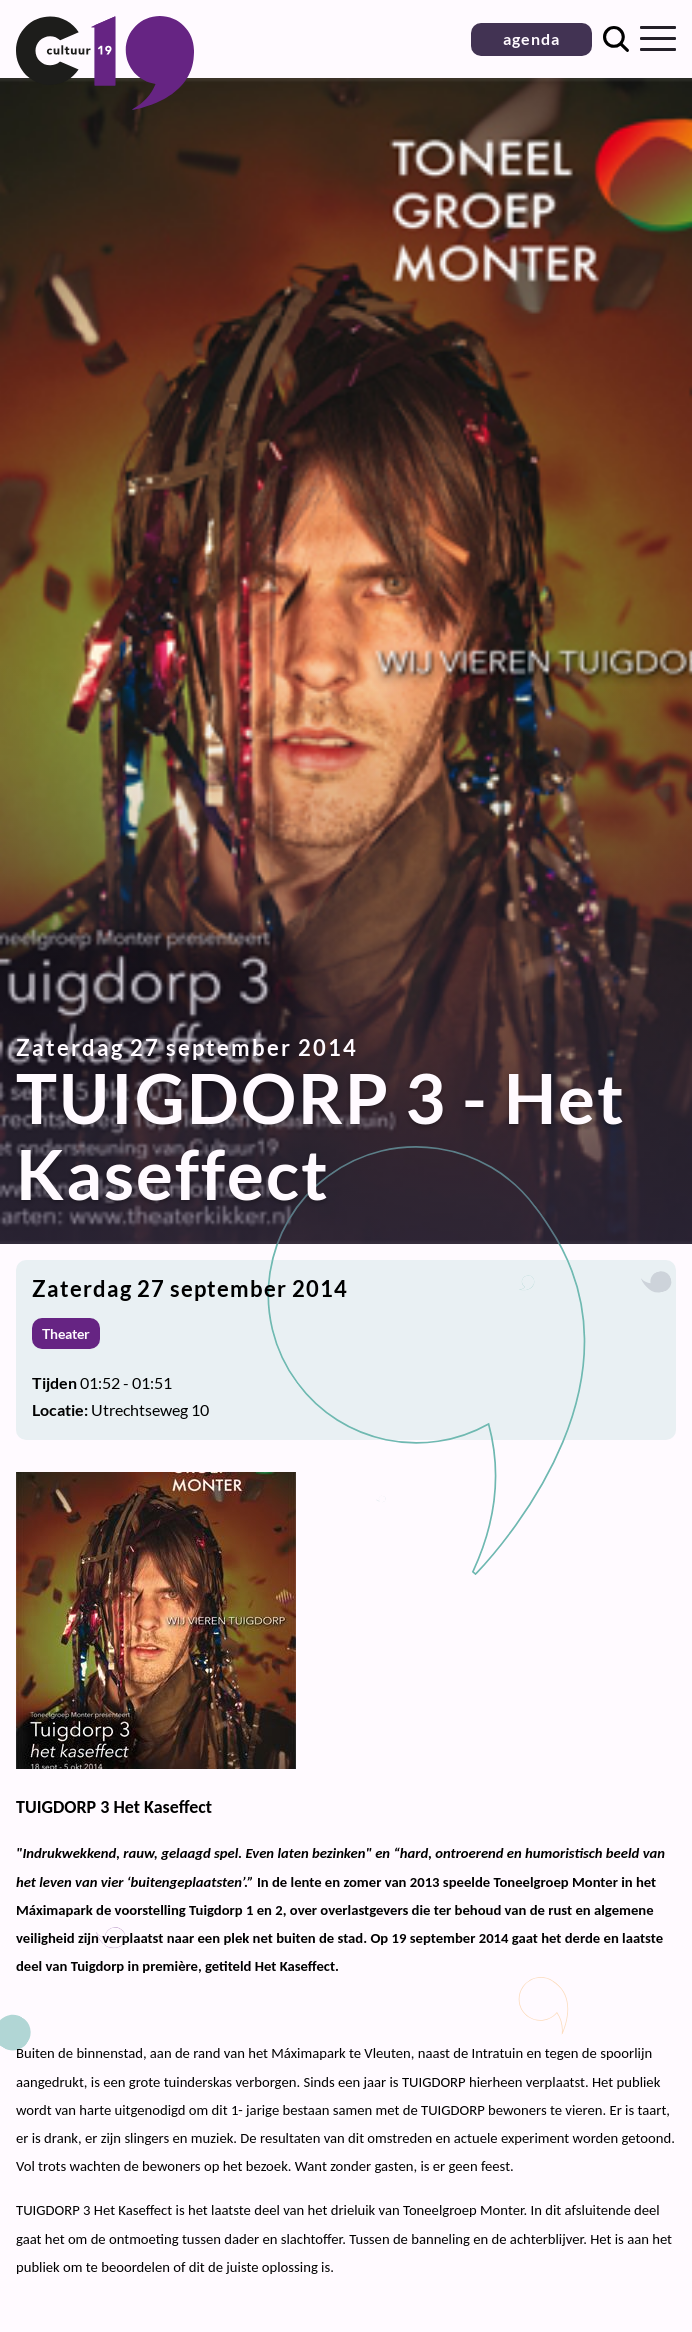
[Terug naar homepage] (105, 103)
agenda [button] (531, 38)
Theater (66, 1333)
